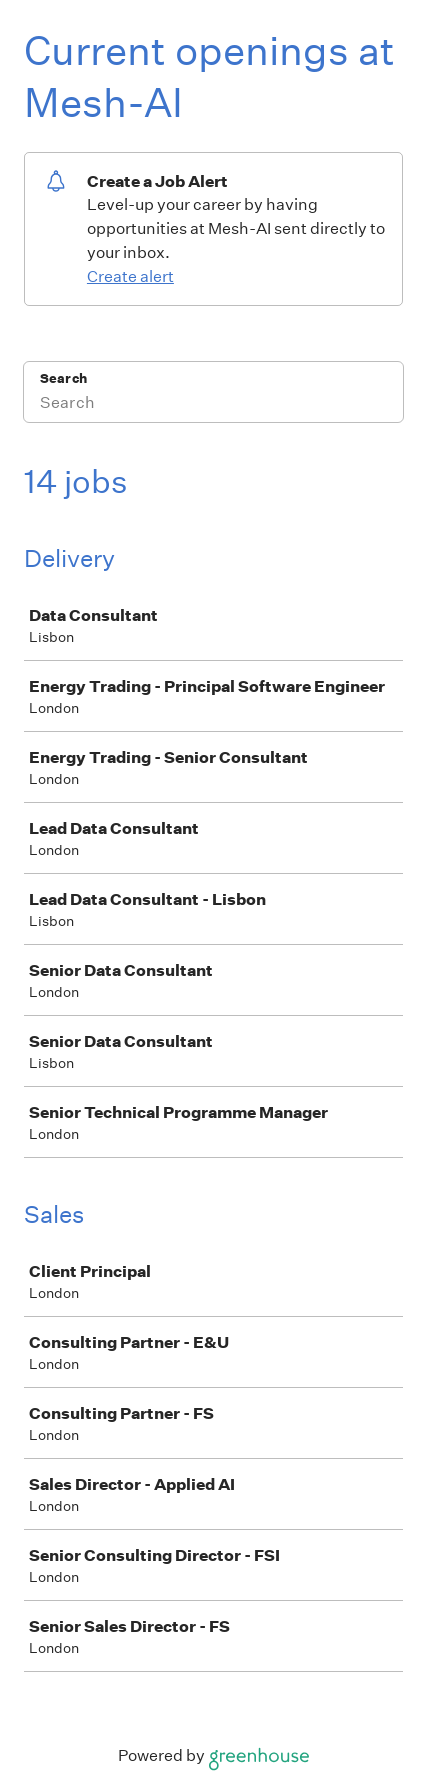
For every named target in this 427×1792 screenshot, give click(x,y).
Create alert (130, 276)
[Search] (213, 405)
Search (63, 378)
